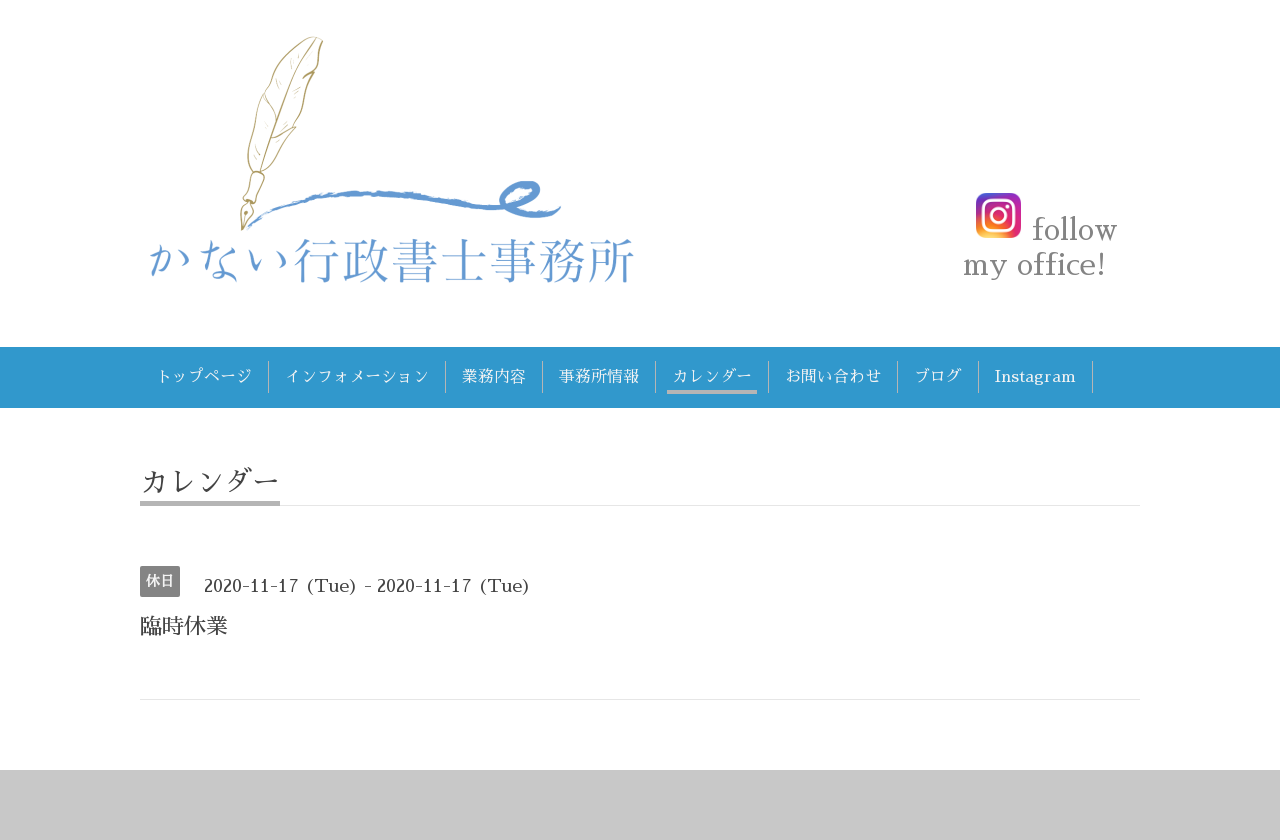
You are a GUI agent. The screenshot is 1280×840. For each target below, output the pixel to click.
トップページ (204, 377)
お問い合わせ (833, 377)
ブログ (938, 377)
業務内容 (494, 377)
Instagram (1035, 377)
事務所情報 (599, 377)
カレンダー (712, 377)
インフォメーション (357, 377)
